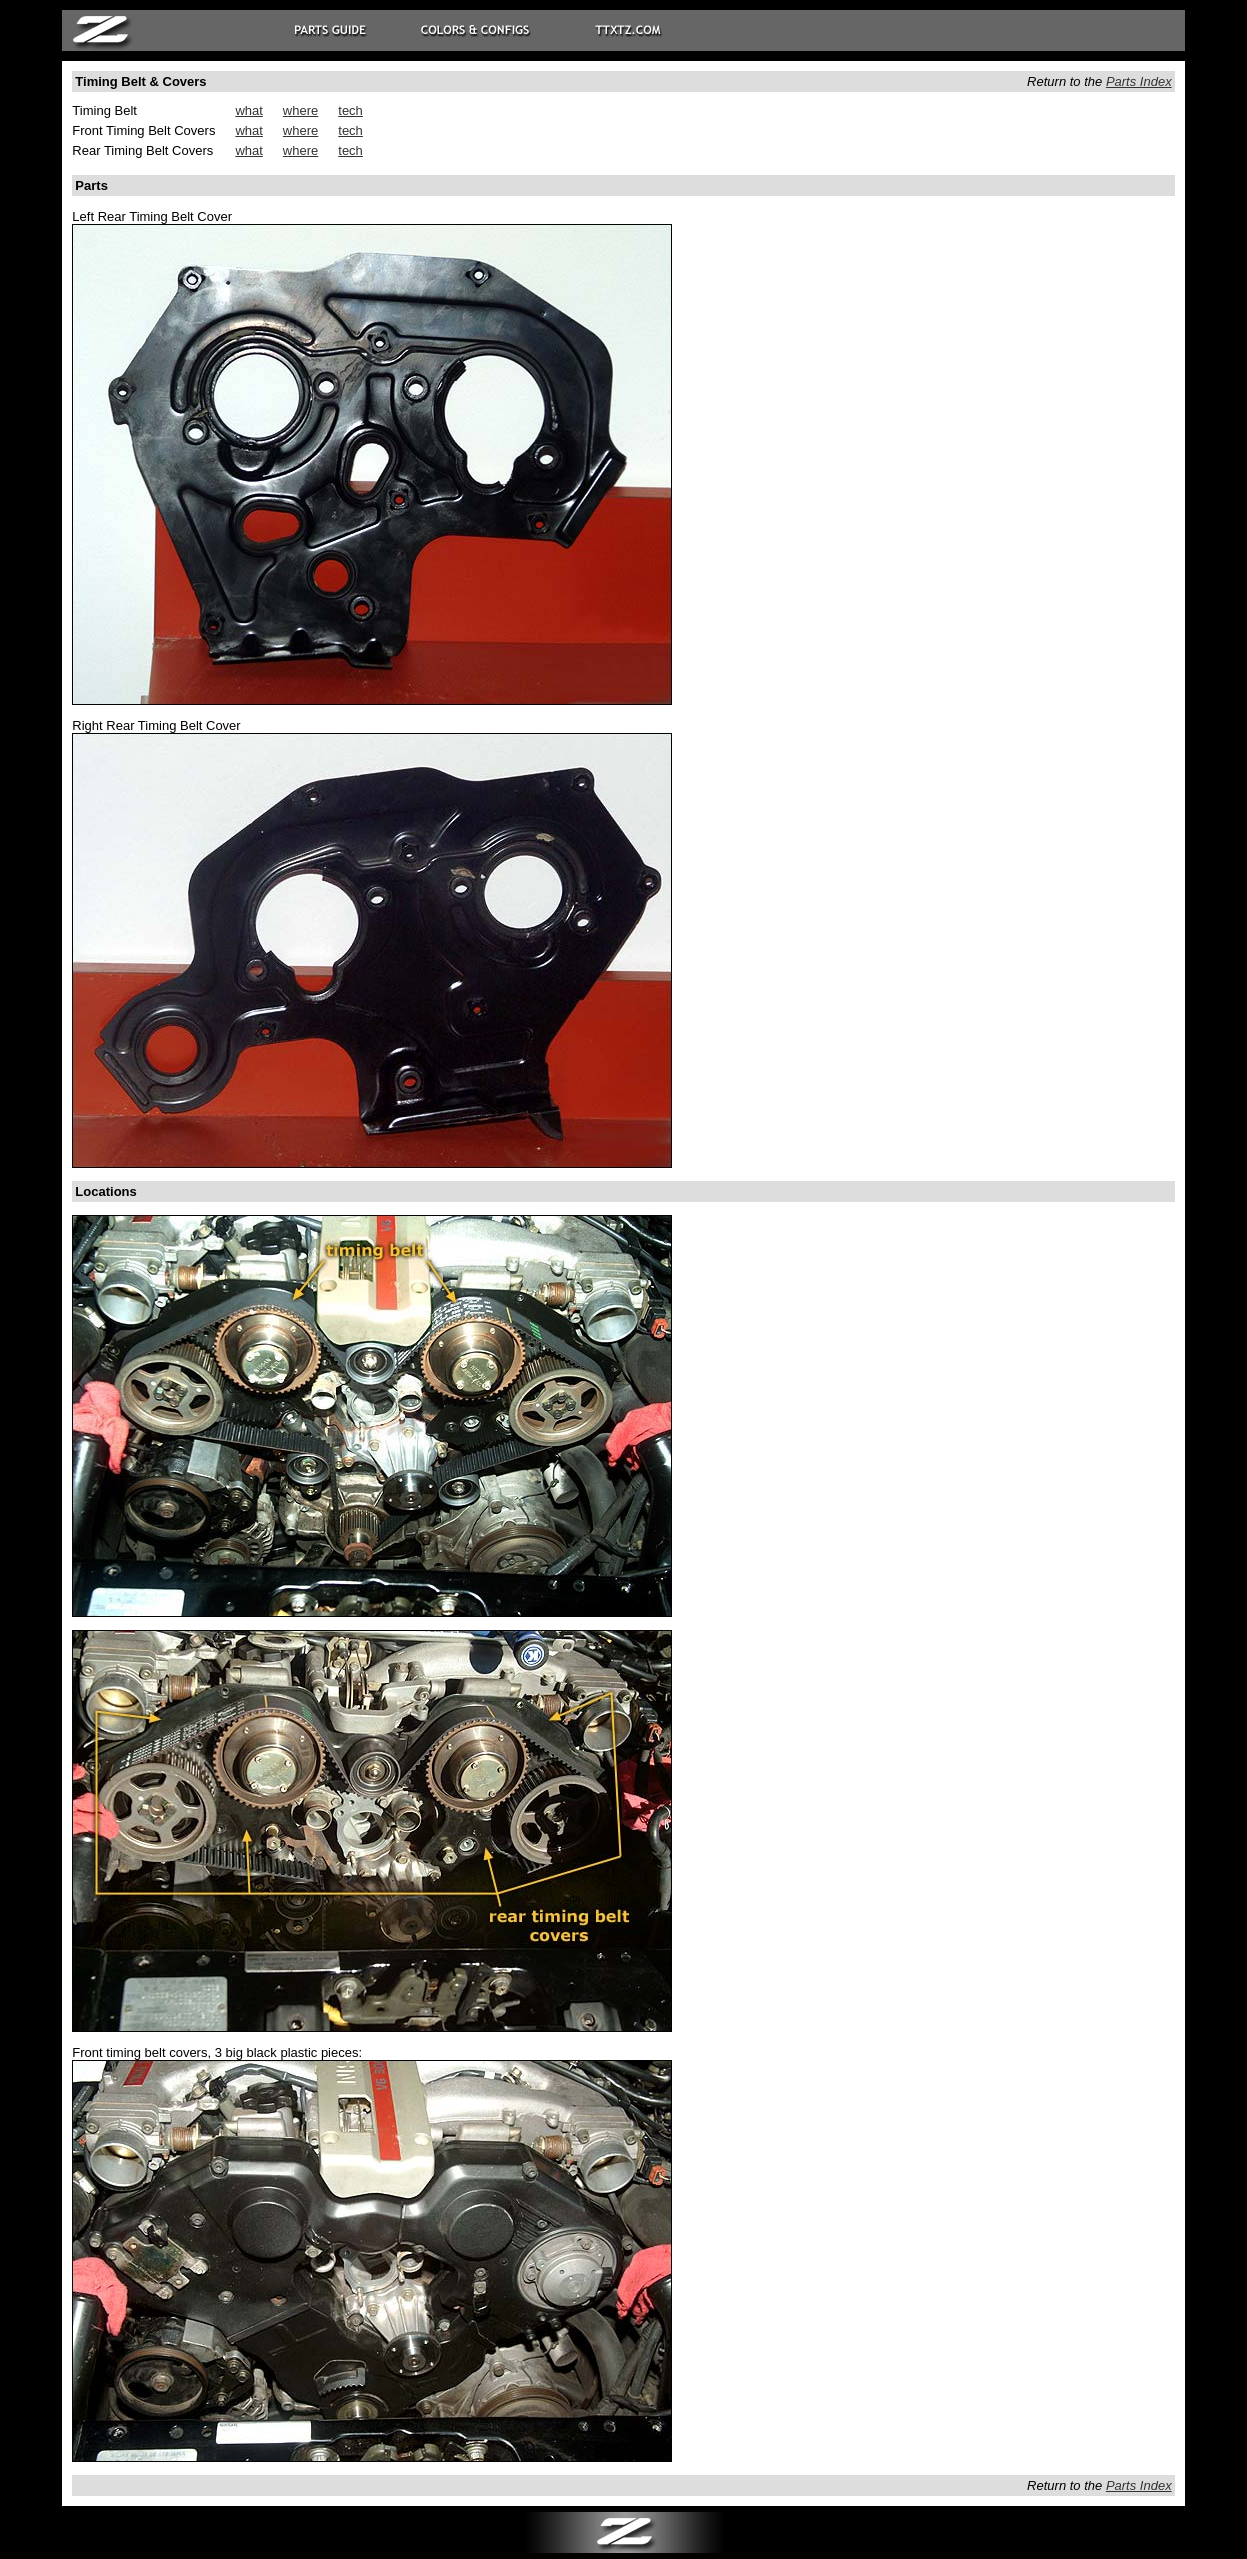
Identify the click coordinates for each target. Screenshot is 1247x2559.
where (300, 110)
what (248, 110)
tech (350, 110)
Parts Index (1139, 81)
